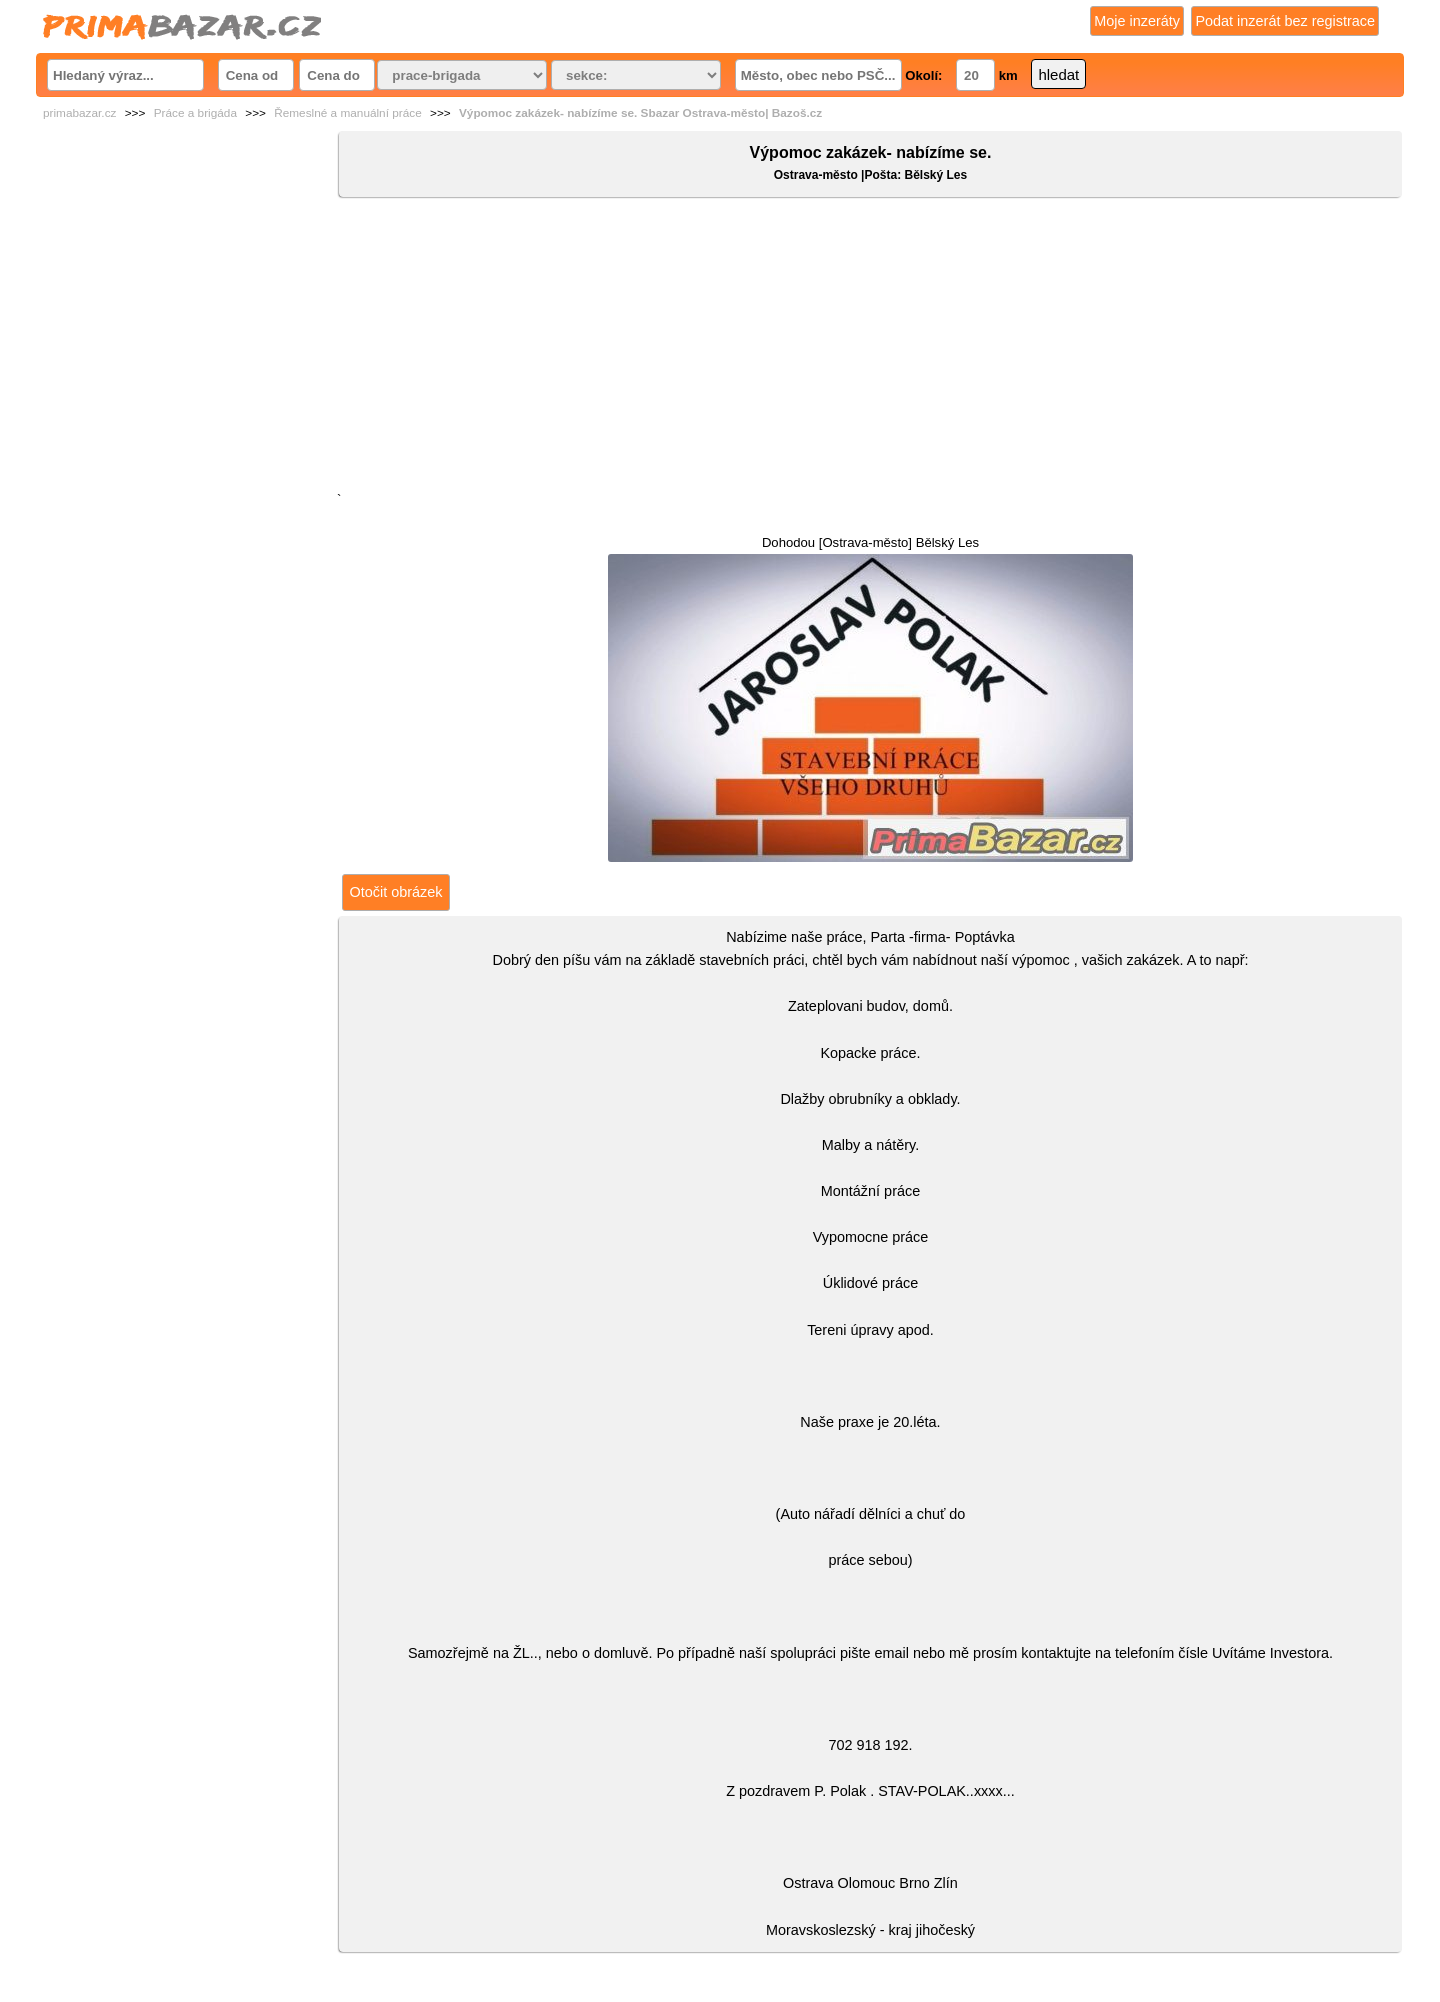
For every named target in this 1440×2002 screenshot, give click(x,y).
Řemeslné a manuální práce (348, 113)
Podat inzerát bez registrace (1285, 21)
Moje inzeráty (1137, 21)
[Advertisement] (870, 349)
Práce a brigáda (195, 113)
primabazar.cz (79, 113)
